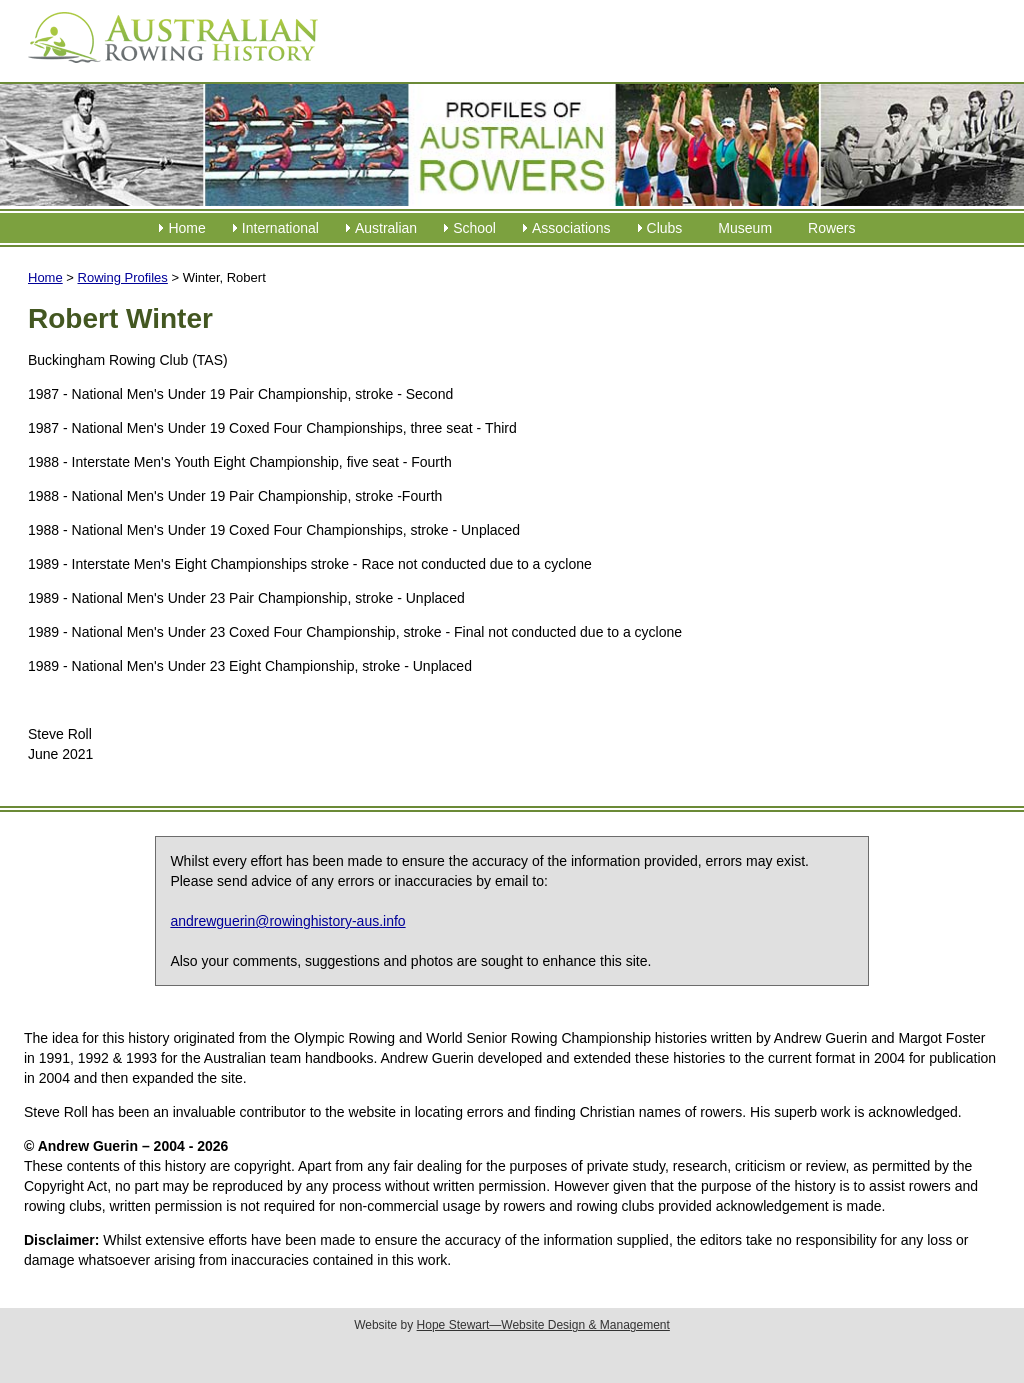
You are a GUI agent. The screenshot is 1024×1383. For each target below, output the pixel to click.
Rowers (831, 228)
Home (186, 228)
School (474, 228)
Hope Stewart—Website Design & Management (543, 1325)
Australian (386, 228)
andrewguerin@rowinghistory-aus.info (287, 921)
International (280, 228)
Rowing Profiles (123, 277)
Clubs (665, 228)
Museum (745, 228)
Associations (571, 228)
